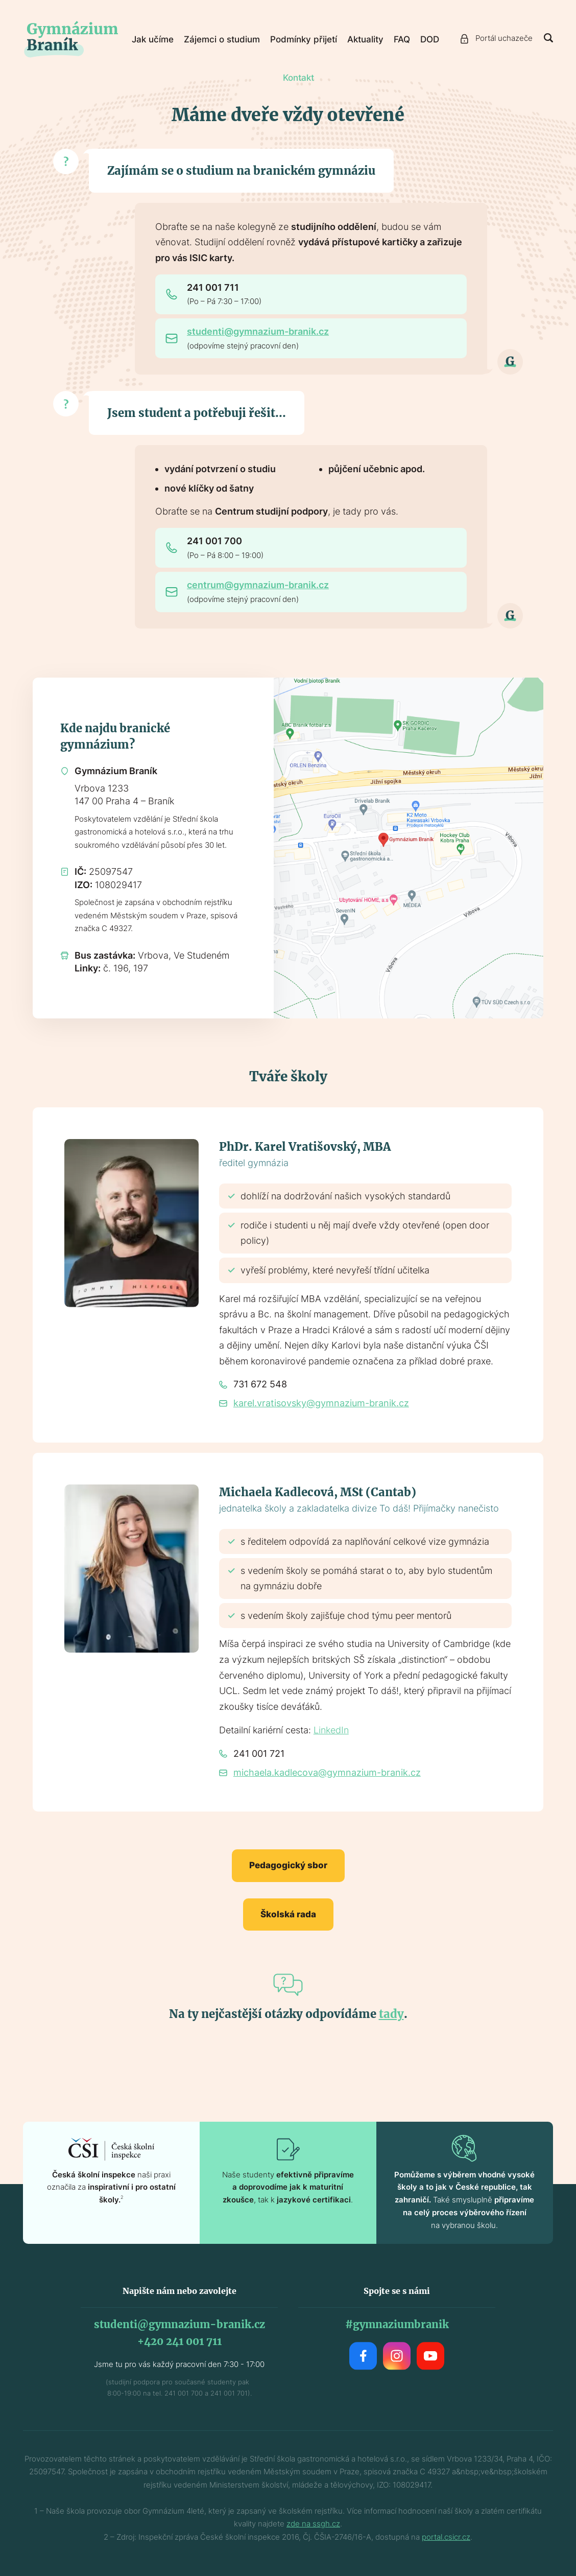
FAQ (402, 39)
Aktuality (365, 39)
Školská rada (288, 1914)
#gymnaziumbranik (397, 2324)
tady (391, 2014)
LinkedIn (331, 1730)
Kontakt (298, 78)
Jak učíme (153, 39)
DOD (429, 39)
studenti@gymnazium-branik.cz (258, 331)
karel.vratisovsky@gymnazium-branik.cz (321, 1403)
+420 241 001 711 (179, 2341)
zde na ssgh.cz (313, 2523)
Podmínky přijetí (303, 39)
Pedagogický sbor (288, 1865)
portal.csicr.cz (446, 2537)
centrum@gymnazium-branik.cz (258, 584)
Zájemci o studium (222, 39)
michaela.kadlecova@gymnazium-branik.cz (327, 1772)
